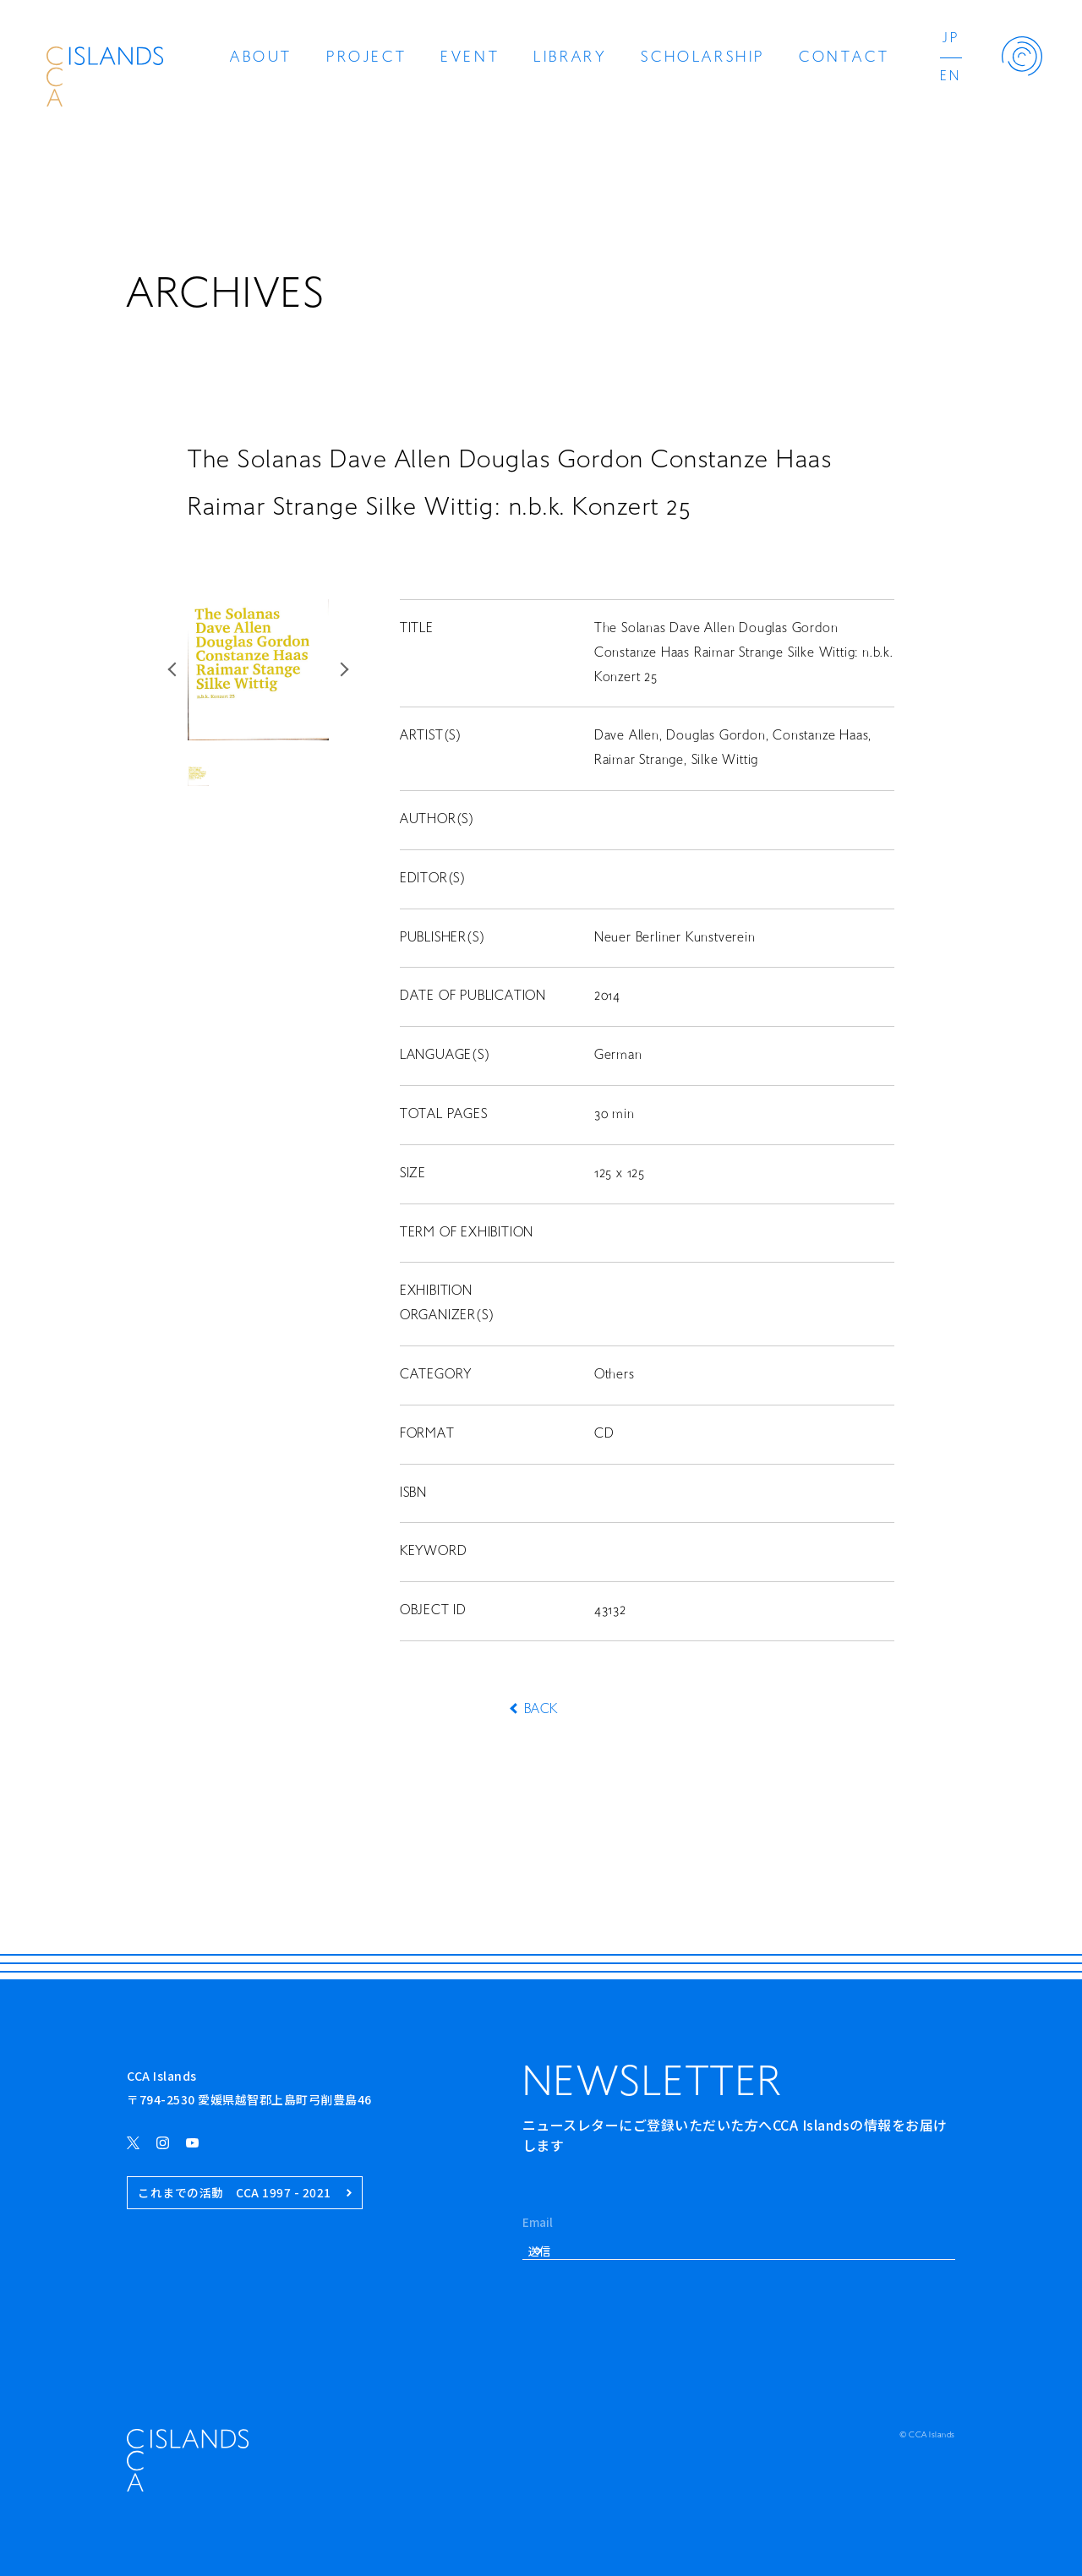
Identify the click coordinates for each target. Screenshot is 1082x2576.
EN (950, 77)
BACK (541, 1709)
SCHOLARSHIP (703, 58)
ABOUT (261, 58)
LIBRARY (570, 58)
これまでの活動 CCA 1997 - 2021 (245, 2193)
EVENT (470, 58)
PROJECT (366, 58)
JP (951, 39)
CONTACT (844, 58)
